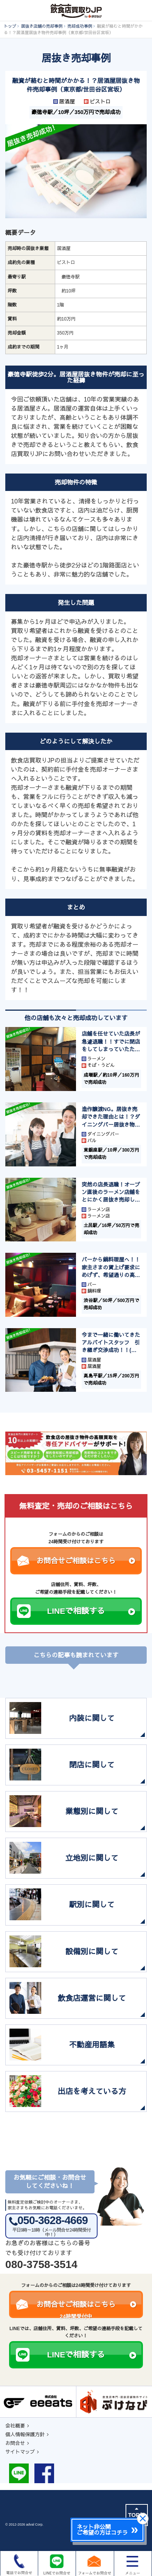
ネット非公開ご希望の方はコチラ (102, 2530)
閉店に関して (92, 1765)
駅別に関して (92, 1905)
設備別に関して (92, 1952)
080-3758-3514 (41, 2264)
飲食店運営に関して (92, 1998)
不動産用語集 (92, 2045)
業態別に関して (92, 1811)
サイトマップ (20, 2452)
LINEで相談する (91, 1611)
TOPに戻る (137, 2515)
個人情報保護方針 (25, 2434)
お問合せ (15, 2443)
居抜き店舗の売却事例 (41, 26)
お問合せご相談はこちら (85, 1561)
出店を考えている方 (92, 2091)
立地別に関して (92, 1858)
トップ (10, 26)
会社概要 (15, 2426)
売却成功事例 (79, 26)
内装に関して (92, 1718)
